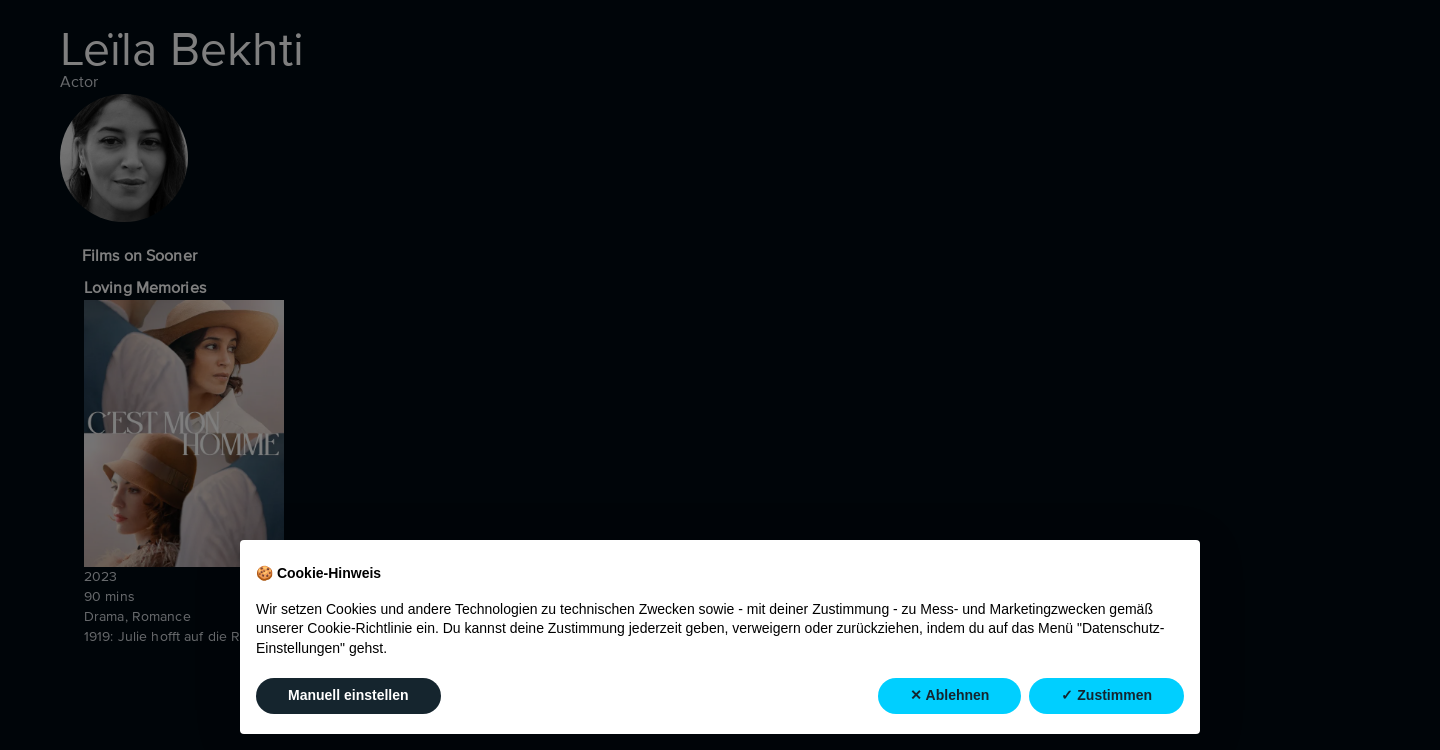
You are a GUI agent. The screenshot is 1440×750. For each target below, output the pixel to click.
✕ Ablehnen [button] (949, 696)
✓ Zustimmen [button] (1106, 696)
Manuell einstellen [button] (348, 696)
